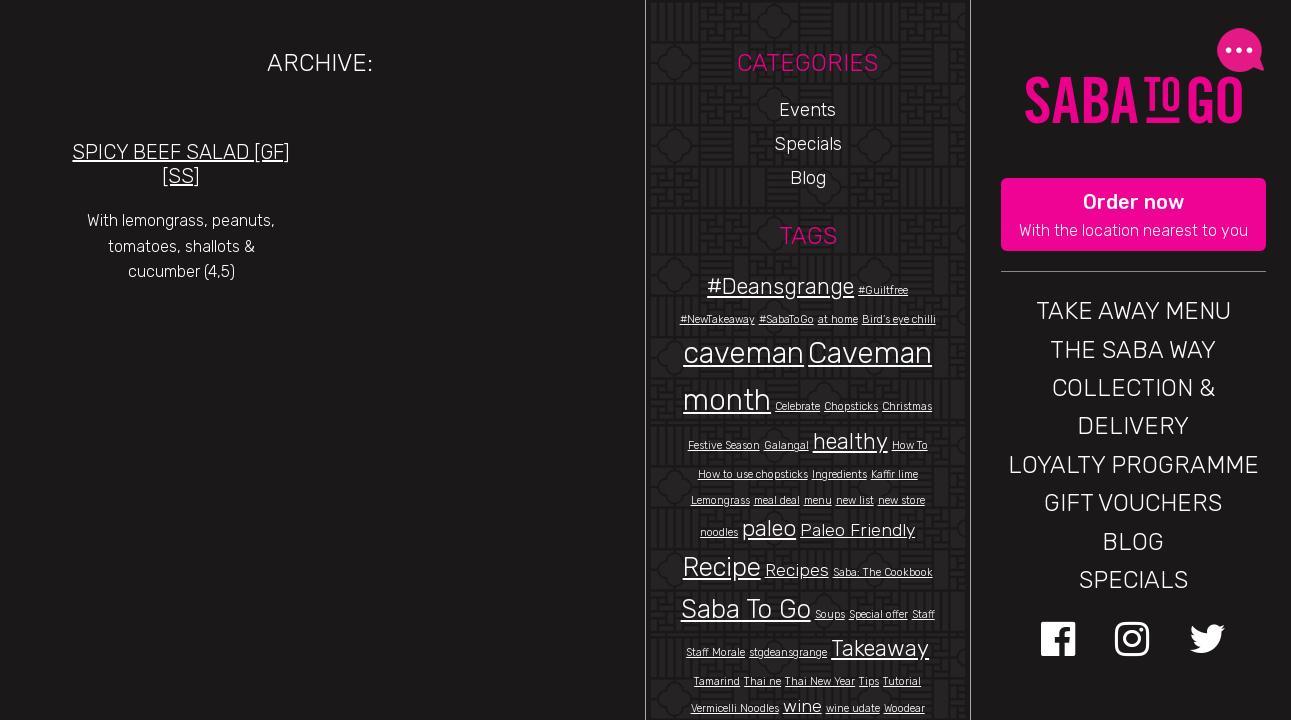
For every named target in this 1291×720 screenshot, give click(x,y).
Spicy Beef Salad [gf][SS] (181, 164)
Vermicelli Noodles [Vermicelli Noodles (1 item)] (735, 708)
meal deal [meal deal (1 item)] (777, 500)
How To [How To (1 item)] (910, 445)
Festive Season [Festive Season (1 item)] (724, 445)
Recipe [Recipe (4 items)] (722, 567)
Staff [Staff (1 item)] (923, 614)
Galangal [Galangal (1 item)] (786, 445)
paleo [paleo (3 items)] (769, 528)
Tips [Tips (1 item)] (869, 681)
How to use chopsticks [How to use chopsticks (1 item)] (753, 474)
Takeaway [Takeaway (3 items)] (880, 648)
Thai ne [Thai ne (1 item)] (762, 681)
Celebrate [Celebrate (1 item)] (797, 406)
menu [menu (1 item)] (818, 500)
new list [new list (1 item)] (855, 500)
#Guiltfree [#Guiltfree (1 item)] (883, 290)
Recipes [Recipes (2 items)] (797, 569)
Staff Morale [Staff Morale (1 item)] (715, 652)
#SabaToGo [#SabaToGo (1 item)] (786, 319)
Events (807, 110)
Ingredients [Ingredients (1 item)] (839, 474)
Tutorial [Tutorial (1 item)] (902, 681)
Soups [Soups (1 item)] (830, 614)
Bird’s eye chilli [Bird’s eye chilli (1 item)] (899, 319)
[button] (1133, 215)
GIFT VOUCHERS (1133, 503)
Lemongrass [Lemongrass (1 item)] (720, 500)
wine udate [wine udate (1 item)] (853, 708)
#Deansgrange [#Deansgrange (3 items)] (780, 286)
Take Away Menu (1133, 311)
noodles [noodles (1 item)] (719, 532)
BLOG (1133, 542)
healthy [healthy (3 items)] (850, 441)
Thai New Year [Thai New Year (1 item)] (820, 681)
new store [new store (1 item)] (901, 500)
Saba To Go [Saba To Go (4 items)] (746, 609)
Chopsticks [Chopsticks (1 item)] (851, 406)
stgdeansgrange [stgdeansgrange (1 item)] (788, 652)
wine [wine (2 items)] (802, 705)
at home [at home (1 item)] (838, 319)
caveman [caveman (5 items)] (743, 353)
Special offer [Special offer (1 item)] (878, 614)
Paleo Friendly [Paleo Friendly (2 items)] (857, 529)
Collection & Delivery (1133, 407)
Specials (808, 144)
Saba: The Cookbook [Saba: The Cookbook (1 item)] (883, 572)
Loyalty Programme (1133, 465)
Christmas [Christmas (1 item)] (907, 406)
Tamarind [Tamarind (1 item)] (717, 681)
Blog (808, 178)
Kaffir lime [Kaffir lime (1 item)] (894, 474)
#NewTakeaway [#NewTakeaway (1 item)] (717, 319)
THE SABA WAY (1133, 350)
